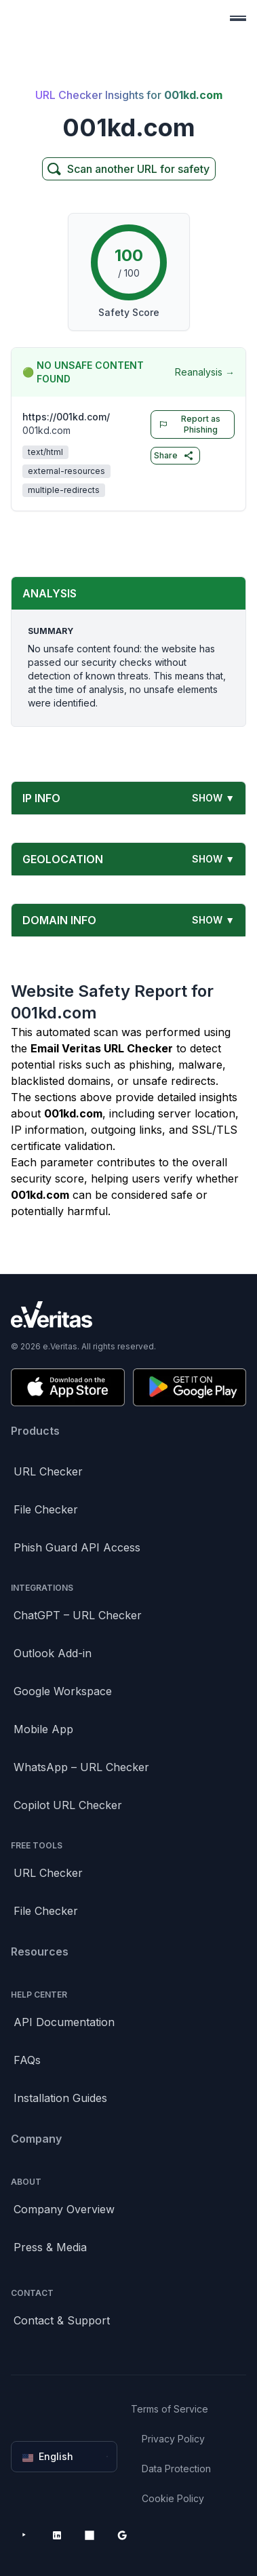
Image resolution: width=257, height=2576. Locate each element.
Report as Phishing (187, 424)
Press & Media (50, 2247)
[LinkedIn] (57, 2535)
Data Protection (176, 2468)
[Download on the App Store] (68, 1387)
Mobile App (43, 1729)
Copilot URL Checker (68, 1805)
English (65, 2456)
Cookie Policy (173, 2498)
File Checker (46, 1509)
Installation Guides (60, 2098)
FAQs (27, 2060)
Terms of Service (169, 2409)
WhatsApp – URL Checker (81, 1767)
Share (174, 455)
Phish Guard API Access (77, 1547)
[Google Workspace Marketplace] (122, 2535)
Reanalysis (205, 372)
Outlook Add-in (53, 1653)
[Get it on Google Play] (190, 1387)
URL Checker (48, 1471)
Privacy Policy (173, 2438)
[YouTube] (24, 2535)
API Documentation (64, 2022)
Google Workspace (63, 1691)
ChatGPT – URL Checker (78, 1615)
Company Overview (64, 2209)
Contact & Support (62, 2320)
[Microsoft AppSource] (89, 2535)
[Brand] (128, 1314)
